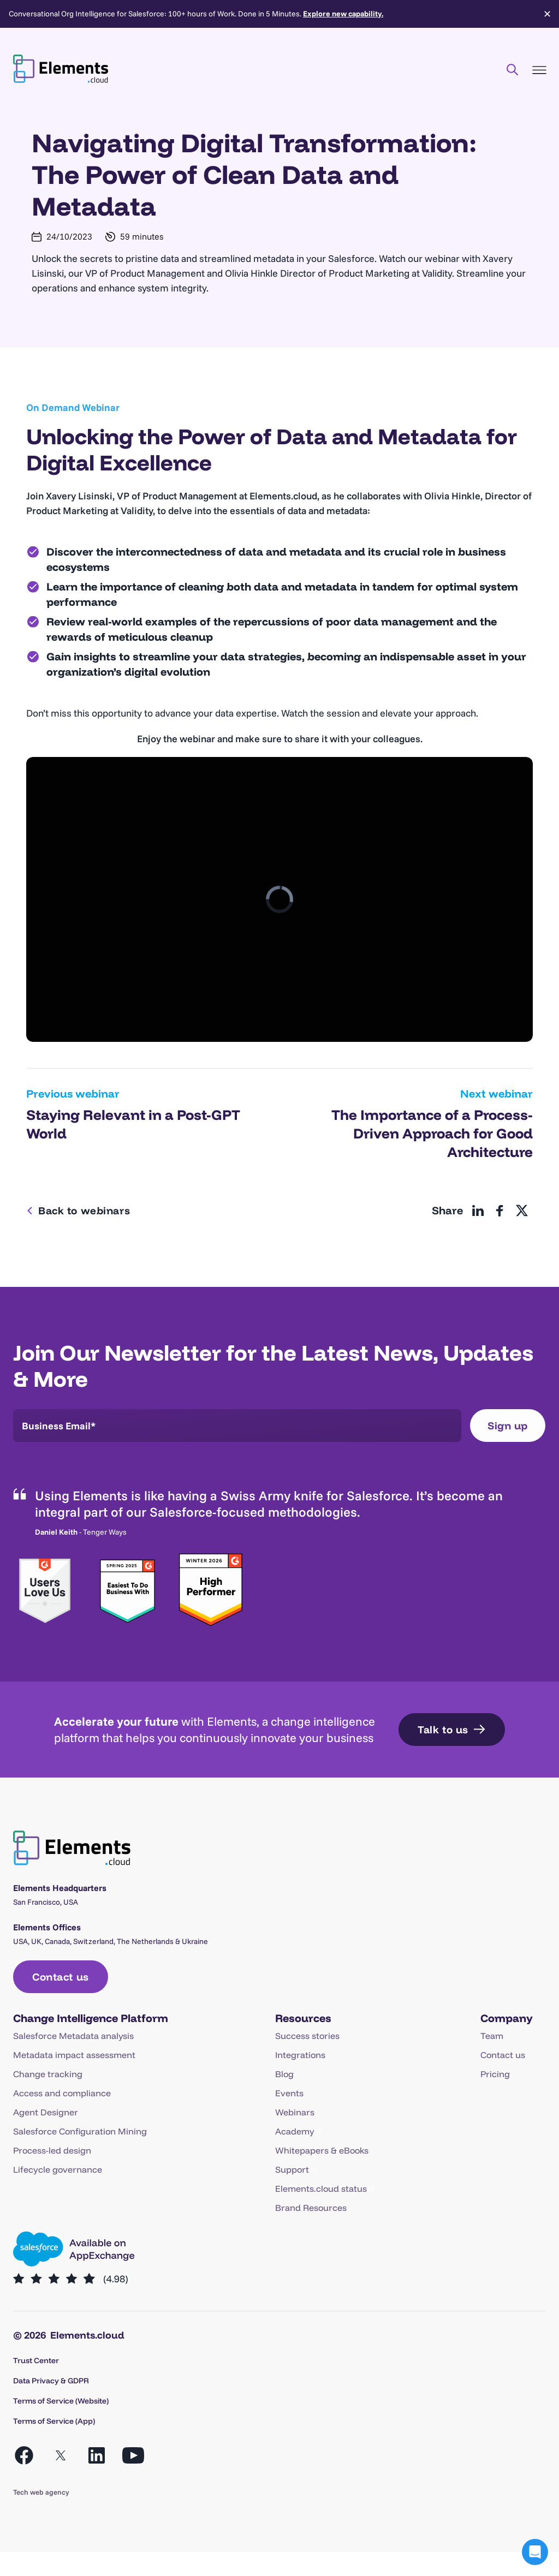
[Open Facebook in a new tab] (24, 2455)
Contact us (502, 2054)
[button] (535, 2552)
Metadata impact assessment (74, 2054)
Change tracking (47, 2073)
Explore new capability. (343, 14)
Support (292, 2169)
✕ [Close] (547, 14)
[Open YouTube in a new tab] (133, 2455)
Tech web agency (41, 2492)
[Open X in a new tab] (61, 2455)
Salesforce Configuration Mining (80, 2131)
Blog (284, 2073)
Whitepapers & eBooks (321, 2150)
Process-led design (52, 2150)
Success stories (307, 2035)
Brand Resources (311, 2207)
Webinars (294, 2112)
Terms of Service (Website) (61, 2401)
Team (491, 2035)
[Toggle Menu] (539, 70)
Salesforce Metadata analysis (73, 2035)
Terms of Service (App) (54, 2421)
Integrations (300, 2054)
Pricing (495, 2073)
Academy (294, 2131)
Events (289, 2093)
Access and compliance (62, 2093)
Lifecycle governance (57, 2169)
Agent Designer (45, 2112)
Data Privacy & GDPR (51, 2381)
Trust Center (36, 2360)
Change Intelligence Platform (90, 2018)
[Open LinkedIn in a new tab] (97, 2455)
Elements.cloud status (321, 2188)
